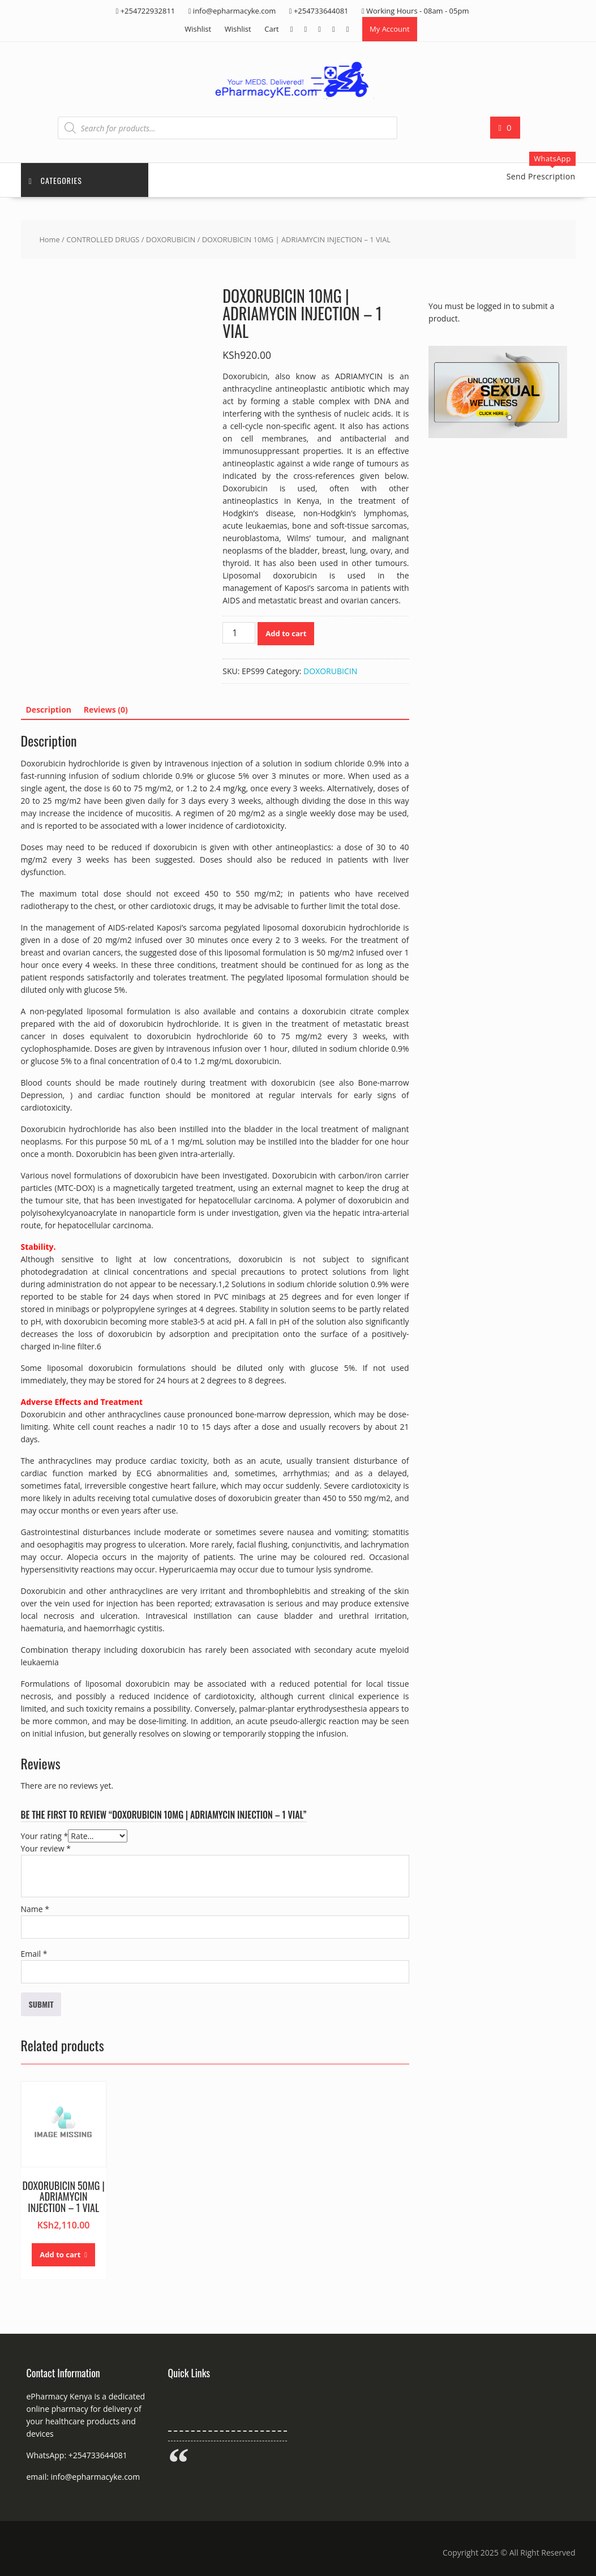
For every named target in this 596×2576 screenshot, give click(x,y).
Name (35, 1909)
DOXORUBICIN (170, 240)
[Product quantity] (238, 633)
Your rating (44, 1836)
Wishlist (198, 29)
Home (49, 240)
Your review (46, 1849)
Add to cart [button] (60, 2255)
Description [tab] (49, 710)
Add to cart (285, 634)
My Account (390, 29)
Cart (271, 29)
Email (34, 1954)
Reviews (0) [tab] (106, 710)
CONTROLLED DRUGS (102, 240)
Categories (56, 180)
